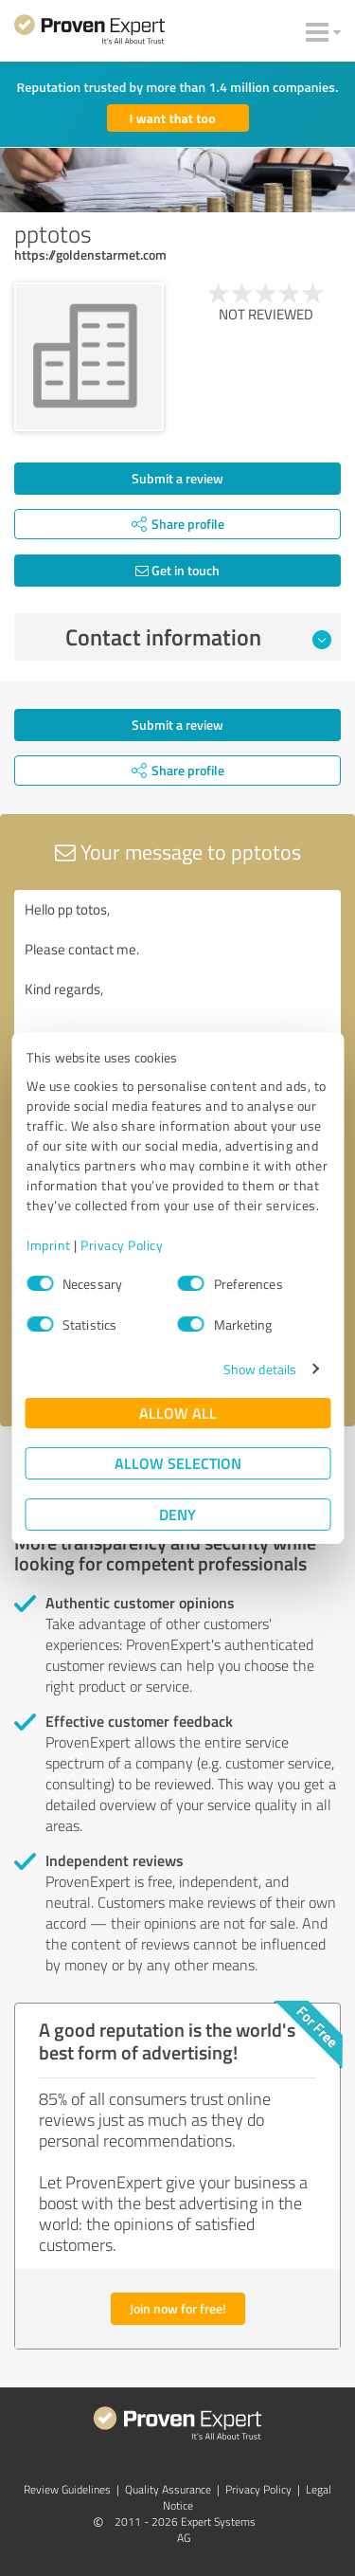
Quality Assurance (168, 2489)
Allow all (178, 1413)
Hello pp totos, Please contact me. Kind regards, (177, 996)
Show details (259, 1369)
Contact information (198, 637)
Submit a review (177, 478)
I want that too (173, 118)
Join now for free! (178, 2308)
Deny (177, 1514)
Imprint (49, 1245)
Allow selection (178, 1463)
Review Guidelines (67, 2489)
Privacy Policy (121, 1245)
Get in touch (177, 570)
